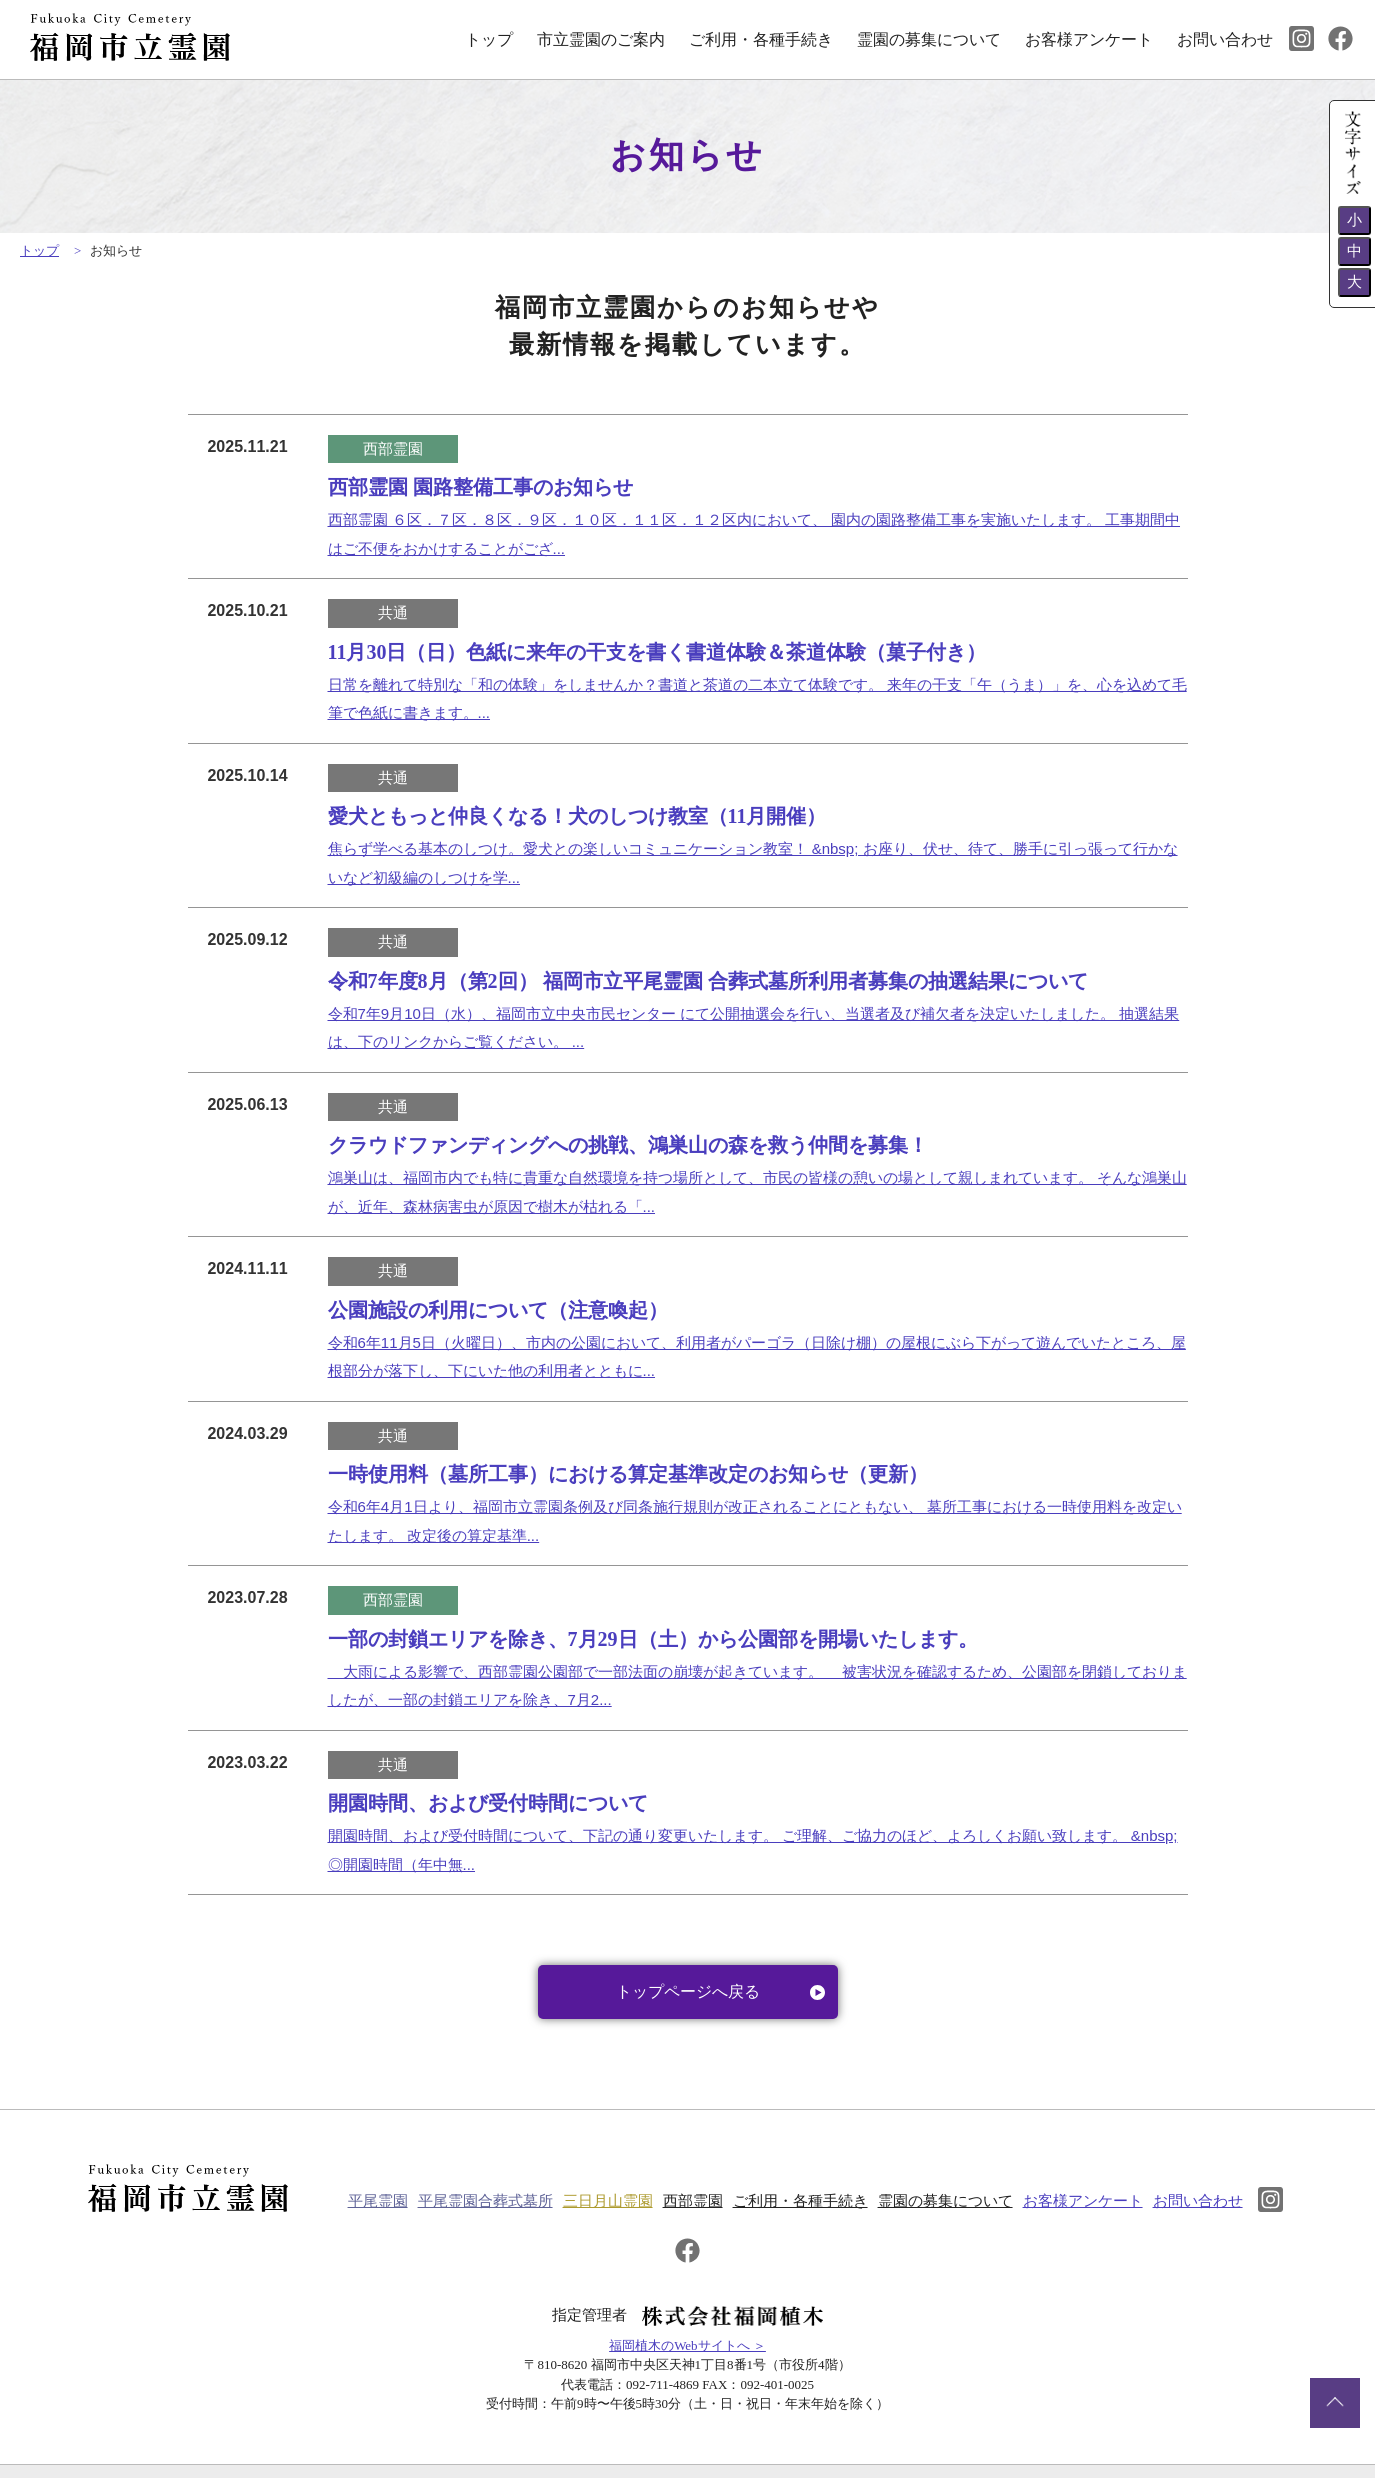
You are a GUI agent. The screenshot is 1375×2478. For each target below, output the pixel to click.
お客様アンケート (1089, 39)
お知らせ (116, 250)
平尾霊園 (395, 2196)
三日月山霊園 (625, 2196)
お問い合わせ (1225, 39)
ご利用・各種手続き (761, 39)
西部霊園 (710, 2196)
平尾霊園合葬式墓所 (502, 2196)
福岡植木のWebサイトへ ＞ (687, 2322)
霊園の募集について (929, 39)
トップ (489, 39)
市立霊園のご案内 (601, 39)
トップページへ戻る (720, 1991)
